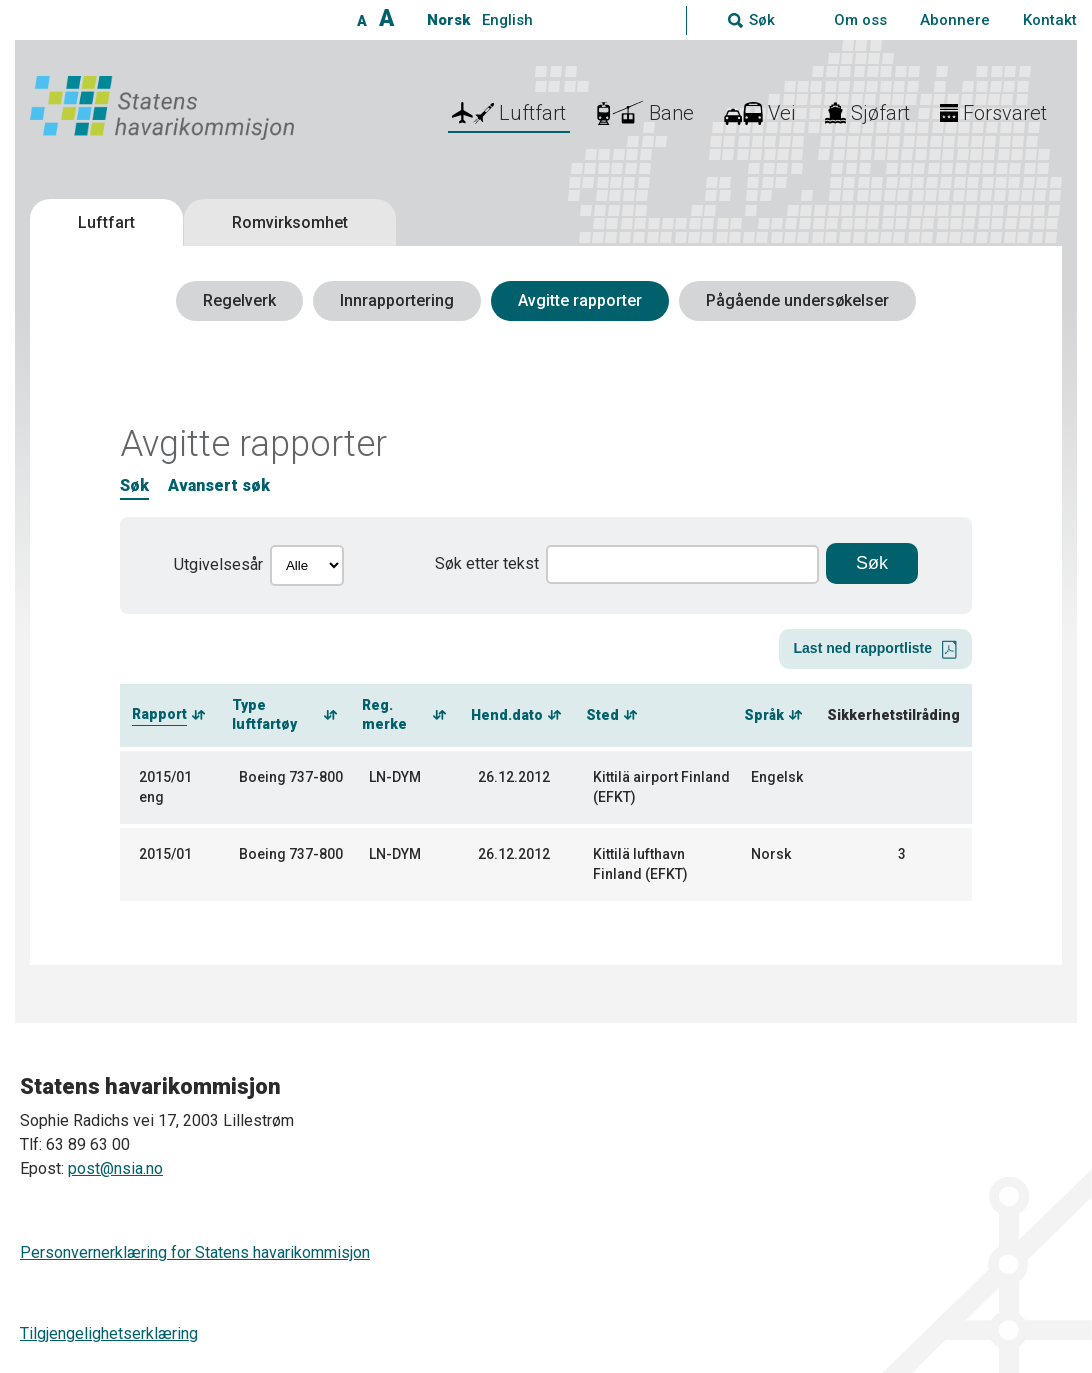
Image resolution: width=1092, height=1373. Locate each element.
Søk (134, 485)
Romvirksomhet (290, 222)
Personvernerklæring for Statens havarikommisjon (195, 1252)
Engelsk (777, 777)
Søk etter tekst (487, 563)
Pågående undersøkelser (797, 300)
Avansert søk (219, 485)
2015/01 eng (165, 787)
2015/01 (165, 854)
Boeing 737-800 (291, 777)
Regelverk (239, 300)
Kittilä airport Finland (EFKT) (661, 787)
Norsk (448, 20)
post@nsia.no (115, 1168)
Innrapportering (397, 300)
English (507, 20)
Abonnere (955, 20)
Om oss (860, 20)
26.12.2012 (514, 777)
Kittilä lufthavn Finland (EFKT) (640, 864)
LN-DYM (395, 777)
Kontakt (1050, 20)
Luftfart (106, 222)
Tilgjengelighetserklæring (109, 1333)
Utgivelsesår (218, 564)
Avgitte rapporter (580, 300)
